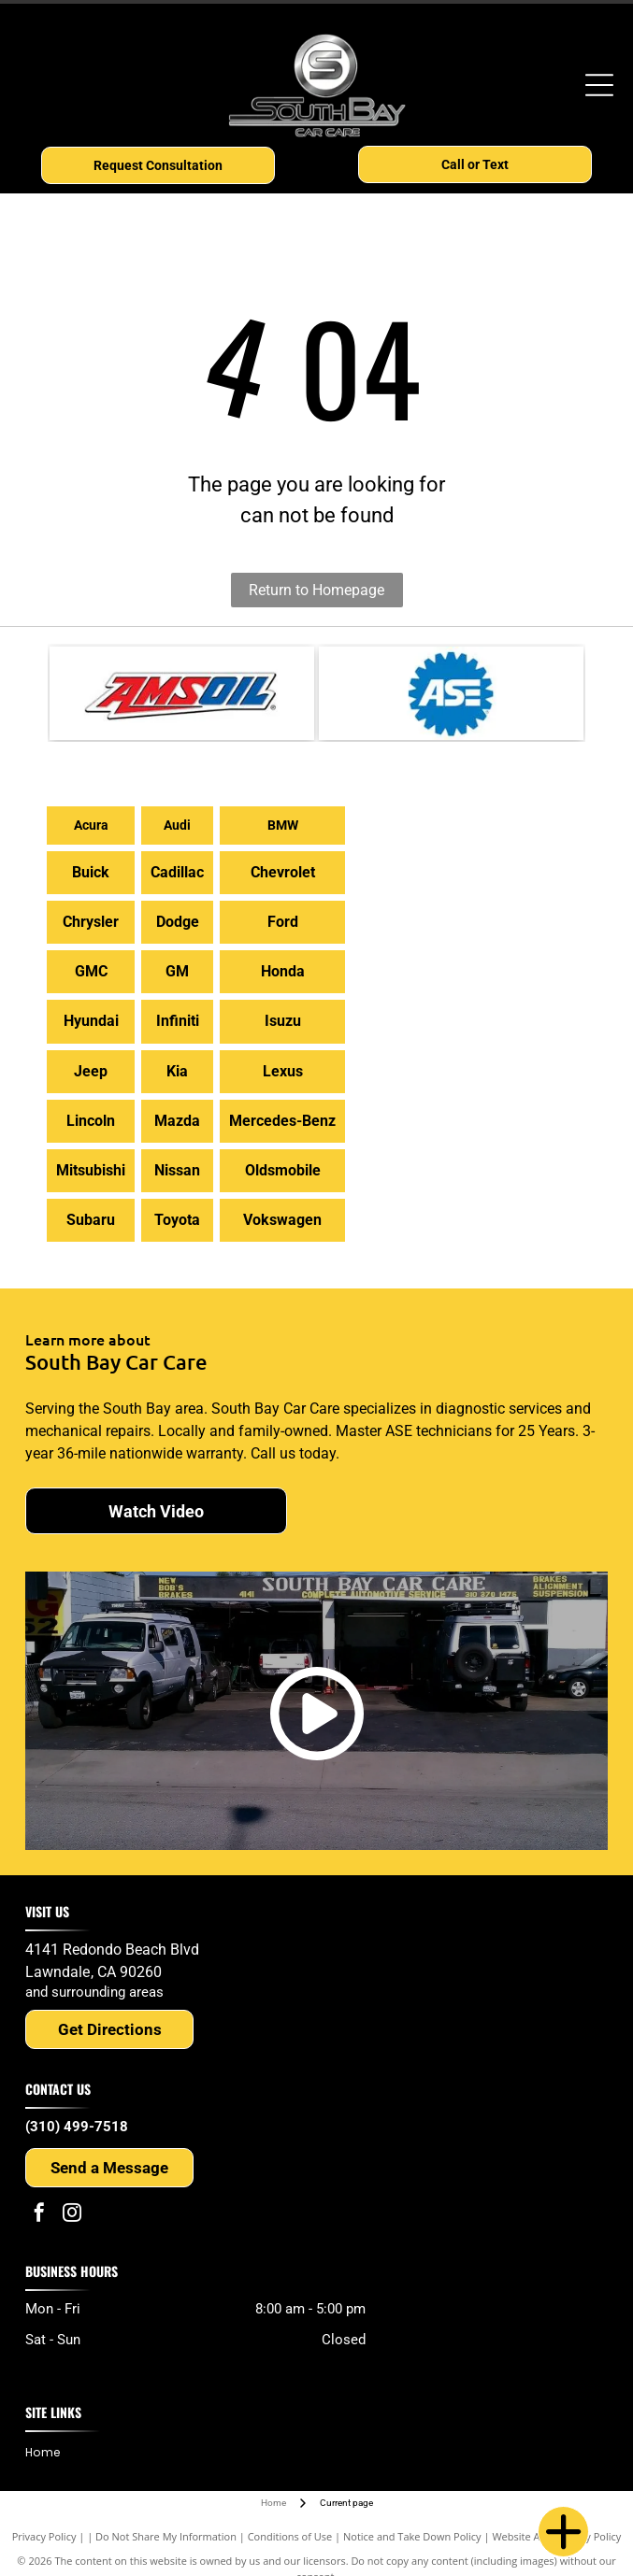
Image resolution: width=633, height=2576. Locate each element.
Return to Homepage (316, 590)
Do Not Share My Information (166, 2536)
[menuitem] (49, 2452)
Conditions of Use (290, 2536)
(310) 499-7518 (76, 2126)
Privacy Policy (44, 2536)
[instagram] (72, 2215)
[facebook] (39, 2215)
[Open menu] (599, 85)
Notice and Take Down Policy (412, 2536)
